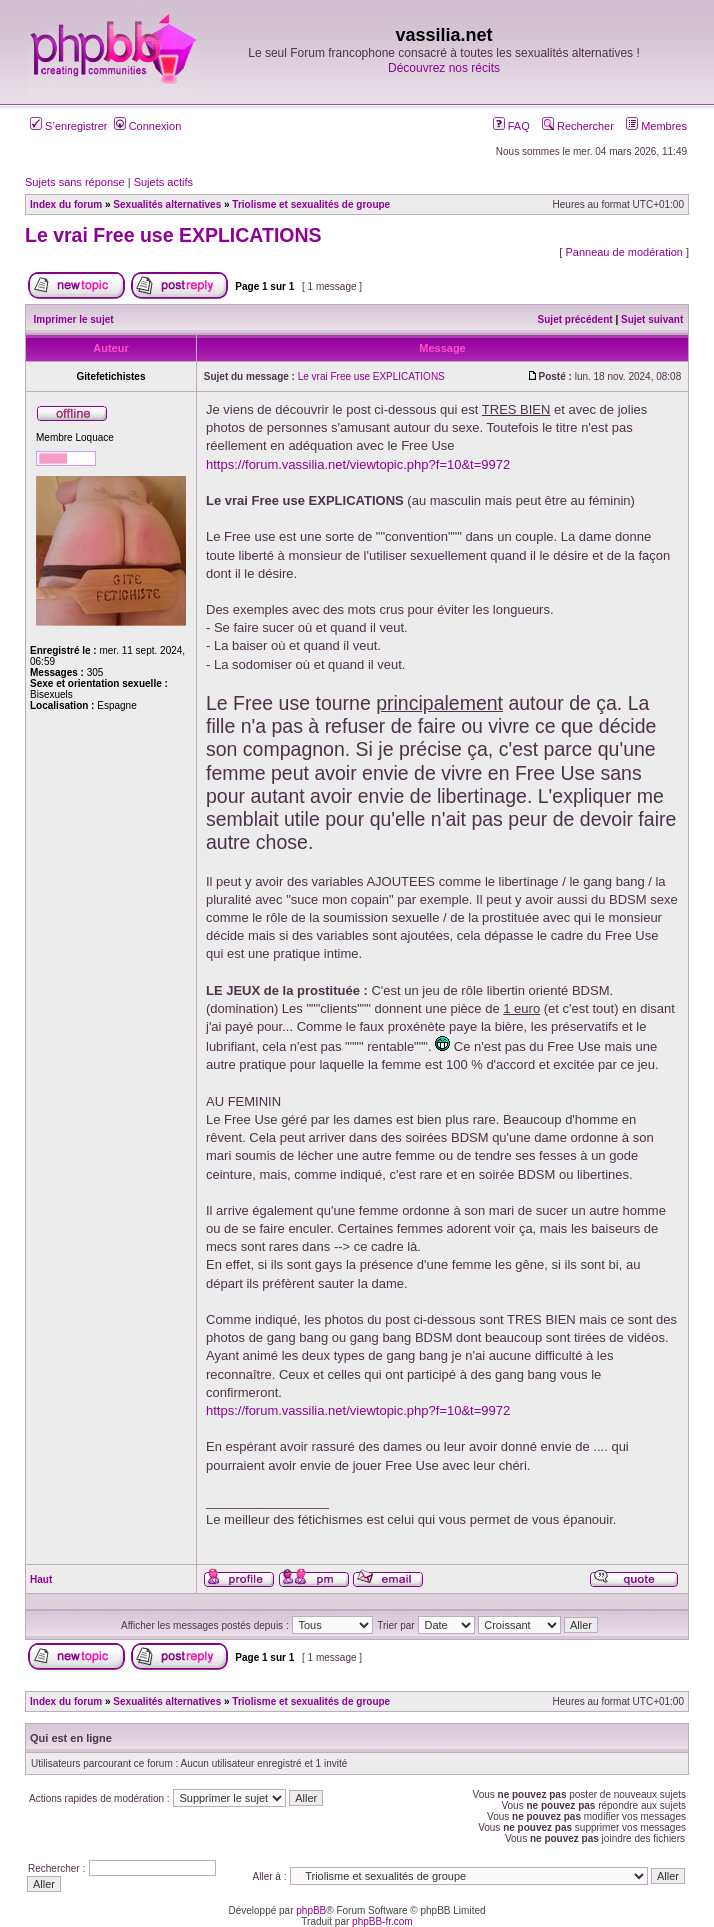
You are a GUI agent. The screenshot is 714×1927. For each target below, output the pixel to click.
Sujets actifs (163, 182)
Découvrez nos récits (444, 68)
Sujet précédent (575, 319)
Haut (41, 1579)
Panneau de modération (623, 252)
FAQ (511, 126)
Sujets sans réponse (75, 182)
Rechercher (578, 126)
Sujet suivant (652, 319)
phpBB (311, 1910)
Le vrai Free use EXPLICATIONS (173, 235)
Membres (656, 126)
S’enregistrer (68, 126)
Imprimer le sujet (74, 319)
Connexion (148, 126)
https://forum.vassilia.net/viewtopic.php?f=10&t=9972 (358, 464)
